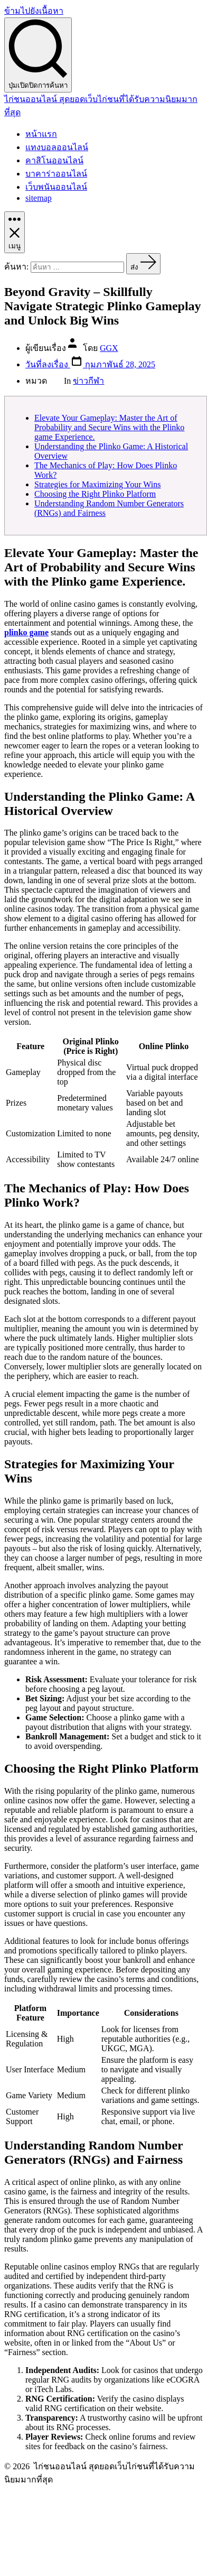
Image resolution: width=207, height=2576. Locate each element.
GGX (109, 348)
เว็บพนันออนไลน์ (56, 186)
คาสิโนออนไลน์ (54, 160)
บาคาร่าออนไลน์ (56, 173)
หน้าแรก (41, 133)
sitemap (38, 197)
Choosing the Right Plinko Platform (95, 493)
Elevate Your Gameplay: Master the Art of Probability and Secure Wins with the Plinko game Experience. (109, 427)
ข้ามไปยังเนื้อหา (33, 10)
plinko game (26, 632)
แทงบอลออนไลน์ (56, 147)
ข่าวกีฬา (88, 380)
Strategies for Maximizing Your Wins (97, 484)
